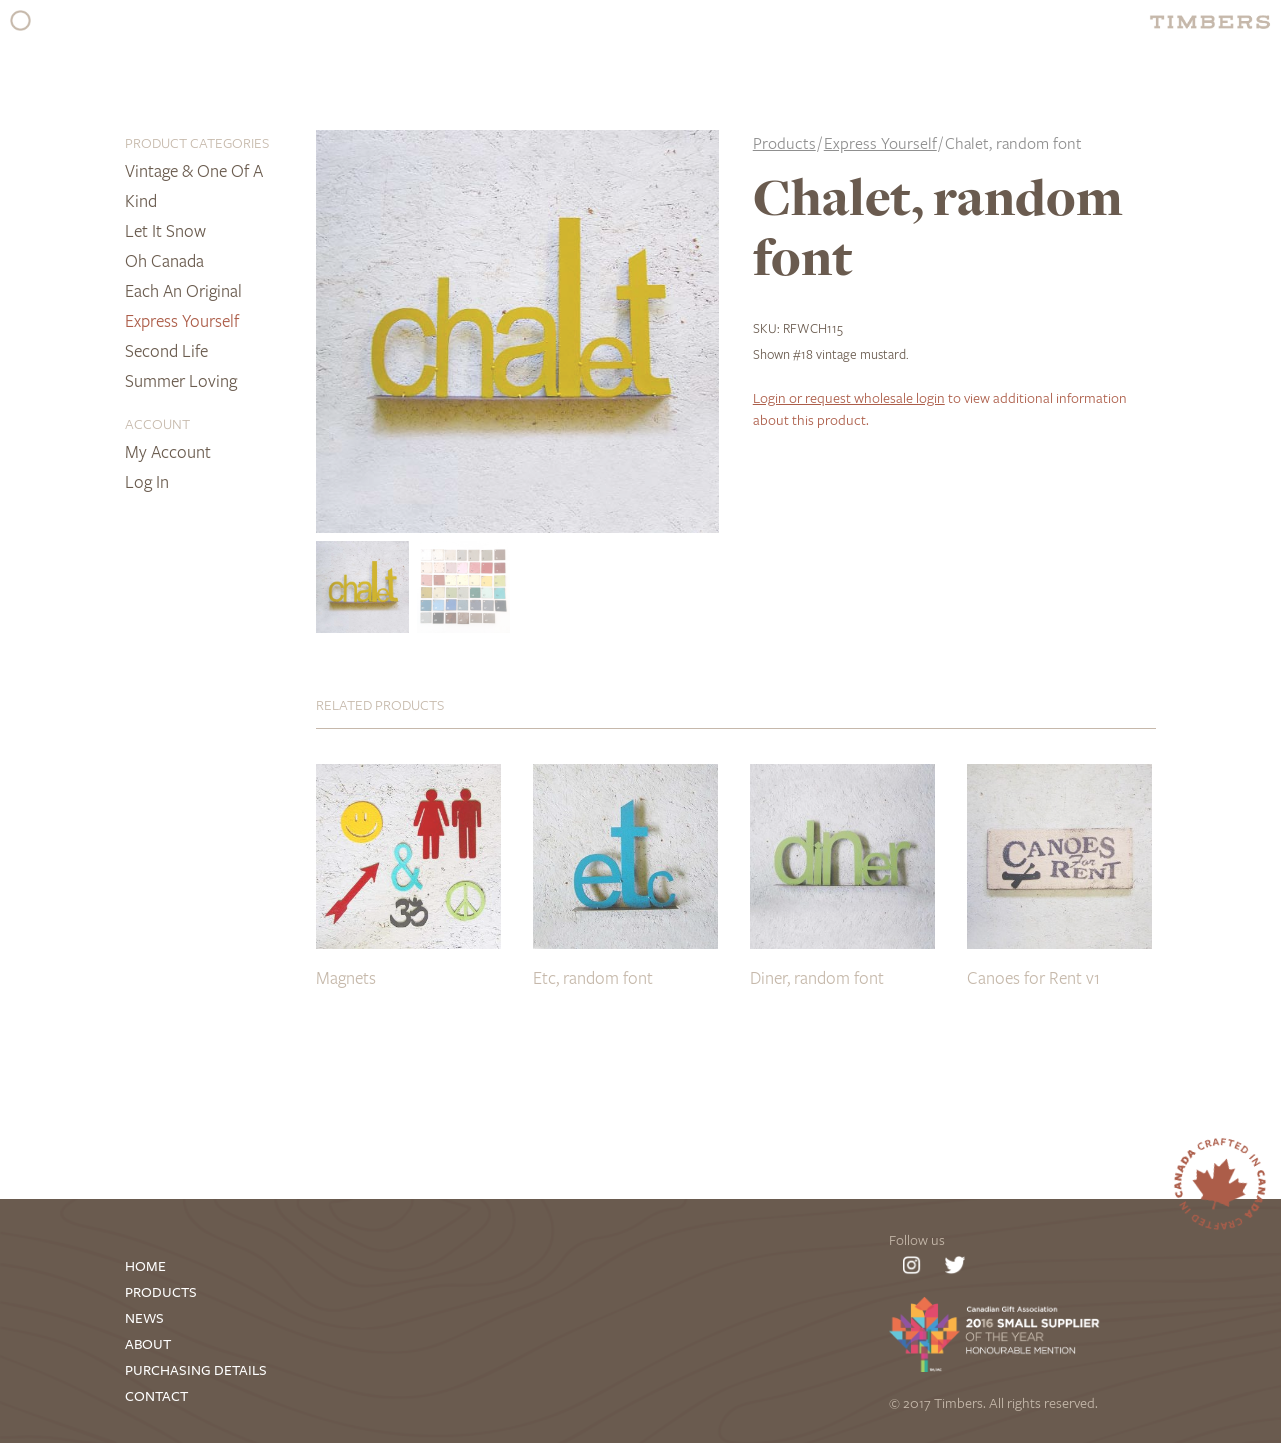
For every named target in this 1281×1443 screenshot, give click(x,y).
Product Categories (197, 142)
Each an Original (183, 290)
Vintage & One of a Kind (194, 185)
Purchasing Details (196, 1370)
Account (157, 423)
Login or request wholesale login (849, 397)
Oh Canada (164, 260)
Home (145, 1266)
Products (784, 143)
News (144, 1318)
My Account (168, 451)
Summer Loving (181, 380)
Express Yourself (182, 320)
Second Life (166, 350)
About (148, 1344)
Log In (147, 481)
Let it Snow (165, 230)
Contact (156, 1396)
